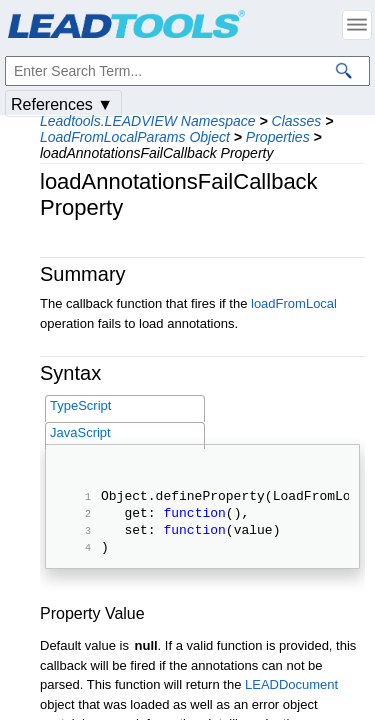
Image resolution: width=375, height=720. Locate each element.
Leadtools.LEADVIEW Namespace (148, 121)
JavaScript (80, 432)
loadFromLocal (294, 303)
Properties (278, 137)
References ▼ (62, 104)
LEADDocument (291, 696)
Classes (297, 121)
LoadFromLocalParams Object (135, 137)
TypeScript (80, 405)
